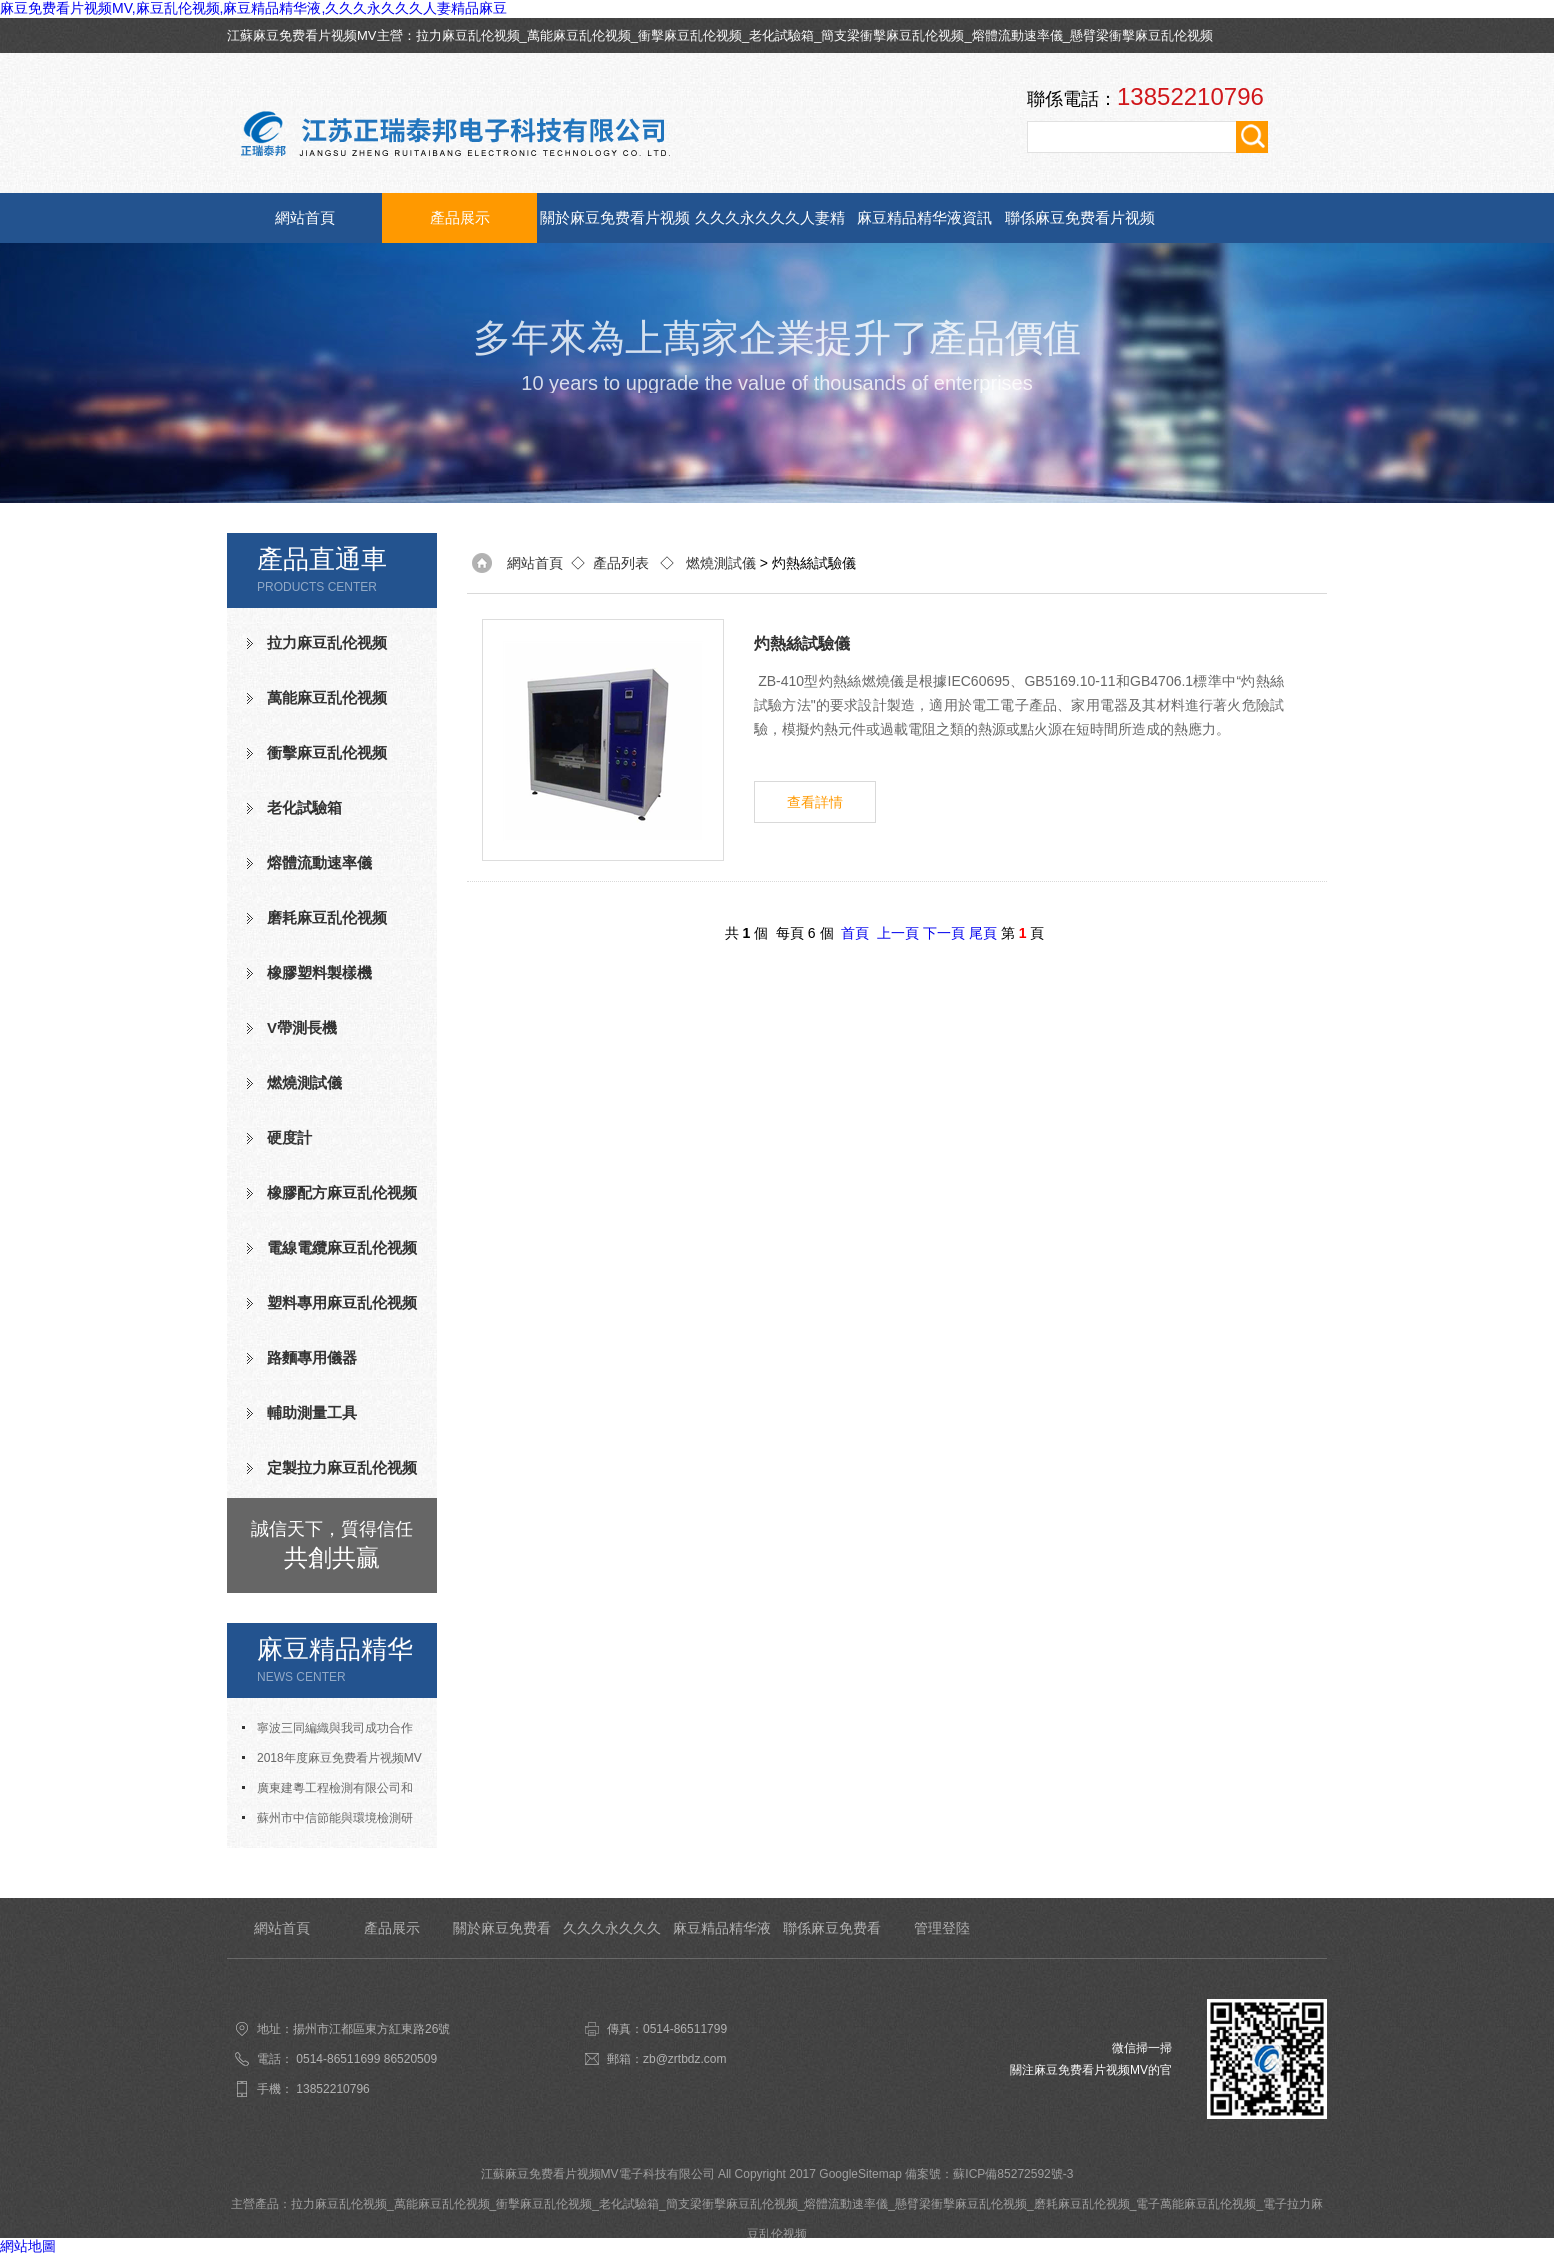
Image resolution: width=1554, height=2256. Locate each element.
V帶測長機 (302, 1027)
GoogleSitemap (860, 2174)
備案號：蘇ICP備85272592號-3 (989, 2174)
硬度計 (289, 1137)
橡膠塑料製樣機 (319, 972)
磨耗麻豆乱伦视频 (327, 917)
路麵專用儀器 (312, 1357)
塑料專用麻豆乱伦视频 (342, 1302)
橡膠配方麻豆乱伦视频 (342, 1192)
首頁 (855, 933)
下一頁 (944, 933)
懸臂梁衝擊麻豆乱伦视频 (1141, 35)
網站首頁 (305, 217)
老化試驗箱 (781, 35)
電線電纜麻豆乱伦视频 (342, 1247)
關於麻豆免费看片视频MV (615, 226)
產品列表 (621, 563)
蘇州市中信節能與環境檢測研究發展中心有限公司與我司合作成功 (332, 1822)
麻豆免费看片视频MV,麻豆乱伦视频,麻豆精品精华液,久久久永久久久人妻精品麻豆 (253, 8)
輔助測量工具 (312, 1412)
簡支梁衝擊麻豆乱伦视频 (892, 35)
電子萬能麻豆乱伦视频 (1196, 2204)
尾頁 (983, 933)
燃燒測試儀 (304, 1082)
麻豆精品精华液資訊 (924, 217)
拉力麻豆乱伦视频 (468, 35)
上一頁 (898, 933)
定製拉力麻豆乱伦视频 (342, 1467)
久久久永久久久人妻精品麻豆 (770, 226)
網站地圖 (28, 2246)
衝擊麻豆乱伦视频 (690, 35)
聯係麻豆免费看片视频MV (1080, 226)
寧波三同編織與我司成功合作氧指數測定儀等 (327, 1732)
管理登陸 (942, 1928)
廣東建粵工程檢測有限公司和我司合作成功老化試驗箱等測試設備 (332, 1792)
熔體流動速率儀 (1017, 35)
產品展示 (460, 217)
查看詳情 (815, 802)
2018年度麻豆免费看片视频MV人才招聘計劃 (332, 1762)
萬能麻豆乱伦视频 (579, 35)
